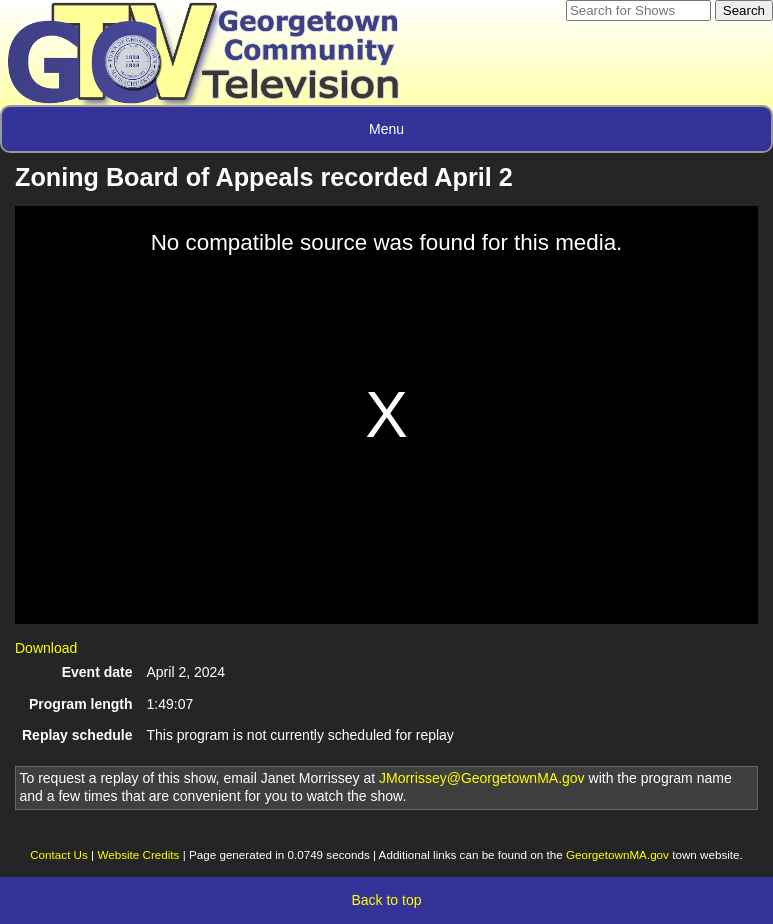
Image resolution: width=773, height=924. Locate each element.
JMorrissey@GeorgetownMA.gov (482, 778)
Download (46, 648)
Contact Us (59, 854)
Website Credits (138, 854)
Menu (386, 129)
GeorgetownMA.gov (617, 854)
